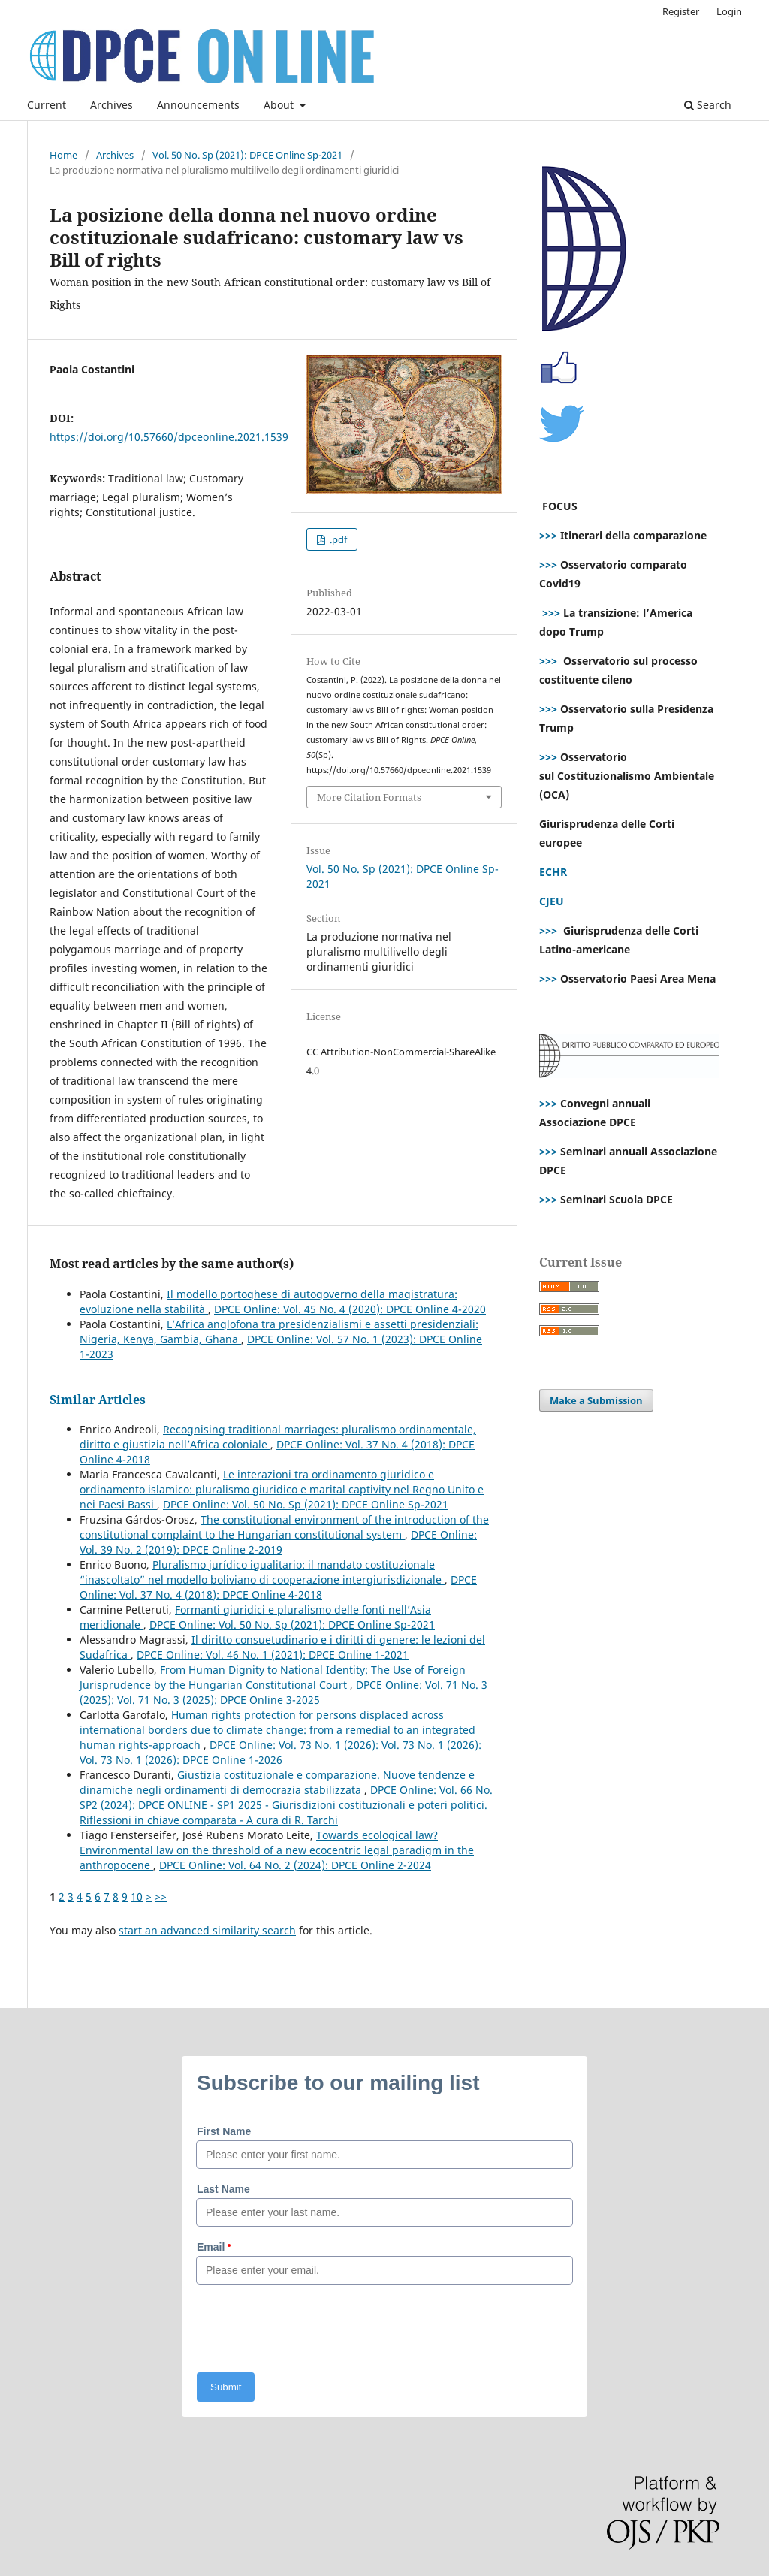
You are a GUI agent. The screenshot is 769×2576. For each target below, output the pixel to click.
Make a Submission (596, 1400)
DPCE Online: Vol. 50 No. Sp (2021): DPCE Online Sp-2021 (305, 1504)
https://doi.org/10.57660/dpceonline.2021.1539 (169, 437)
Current (46, 105)
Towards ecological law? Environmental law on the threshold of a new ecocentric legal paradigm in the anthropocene (277, 1850)
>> (161, 1896)
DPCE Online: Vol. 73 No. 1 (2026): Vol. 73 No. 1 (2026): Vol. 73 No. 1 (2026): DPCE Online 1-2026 (280, 1752)
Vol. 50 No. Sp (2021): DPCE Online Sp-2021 (247, 155)
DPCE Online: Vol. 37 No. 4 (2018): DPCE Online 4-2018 (278, 1587)
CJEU (551, 901)
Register (680, 11)
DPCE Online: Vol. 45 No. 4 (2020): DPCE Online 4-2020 (350, 1309)
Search (707, 105)
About (280, 105)
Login (729, 11)
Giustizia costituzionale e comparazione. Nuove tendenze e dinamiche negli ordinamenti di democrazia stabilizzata (277, 1782)
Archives (111, 105)
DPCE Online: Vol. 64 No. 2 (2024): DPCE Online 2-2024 (295, 1865)
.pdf (337, 539)
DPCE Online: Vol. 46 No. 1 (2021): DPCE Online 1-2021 (273, 1654)
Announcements (198, 105)
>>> (548, 535)
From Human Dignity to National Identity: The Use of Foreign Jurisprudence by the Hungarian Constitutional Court (273, 1677)
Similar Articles (98, 1399)
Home (63, 155)
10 (137, 1896)
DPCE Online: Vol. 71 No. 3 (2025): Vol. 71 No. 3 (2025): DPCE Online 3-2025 (283, 1692)
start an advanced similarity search (207, 1930)
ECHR (553, 872)
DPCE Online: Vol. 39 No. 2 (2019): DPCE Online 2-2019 (278, 1542)
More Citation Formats (369, 797)
